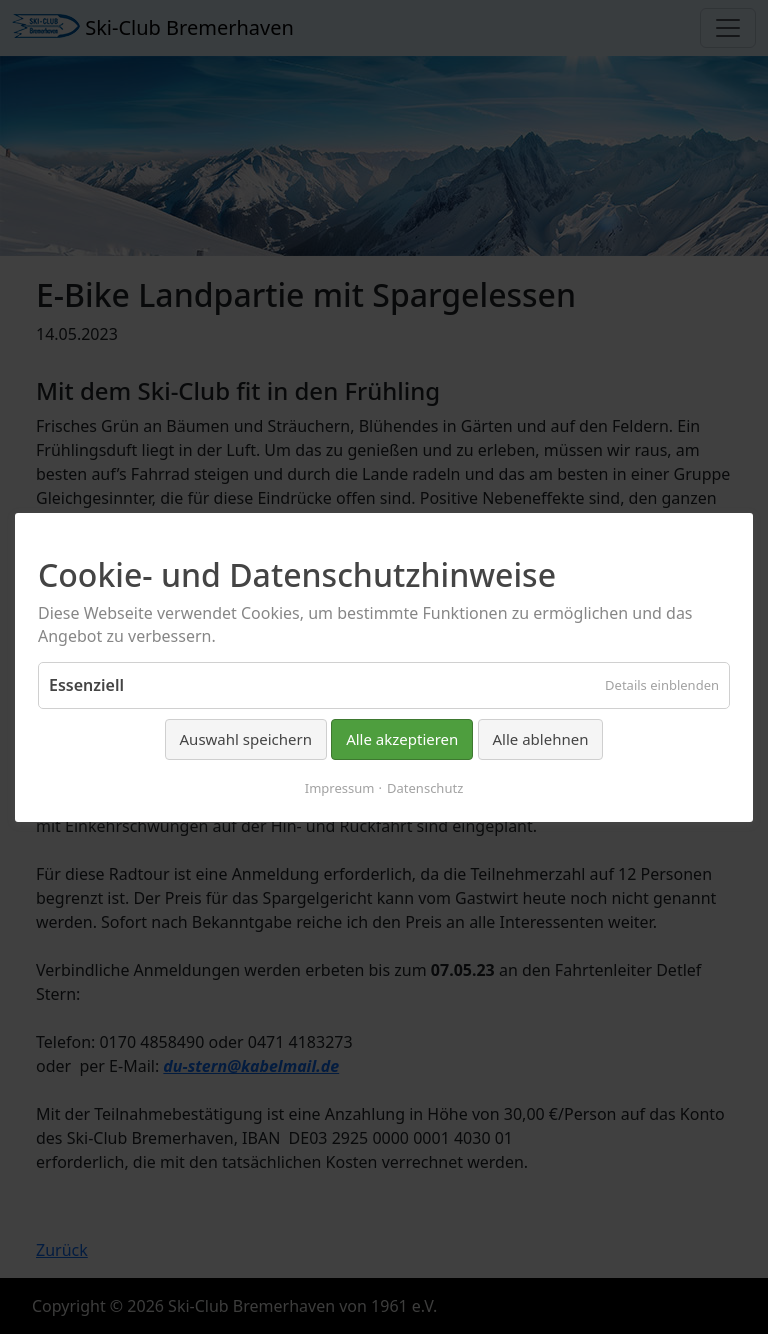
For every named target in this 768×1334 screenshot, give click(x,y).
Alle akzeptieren (402, 739)
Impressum (340, 787)
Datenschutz (425, 787)
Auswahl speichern (246, 739)
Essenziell (86, 685)
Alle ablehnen (541, 739)
